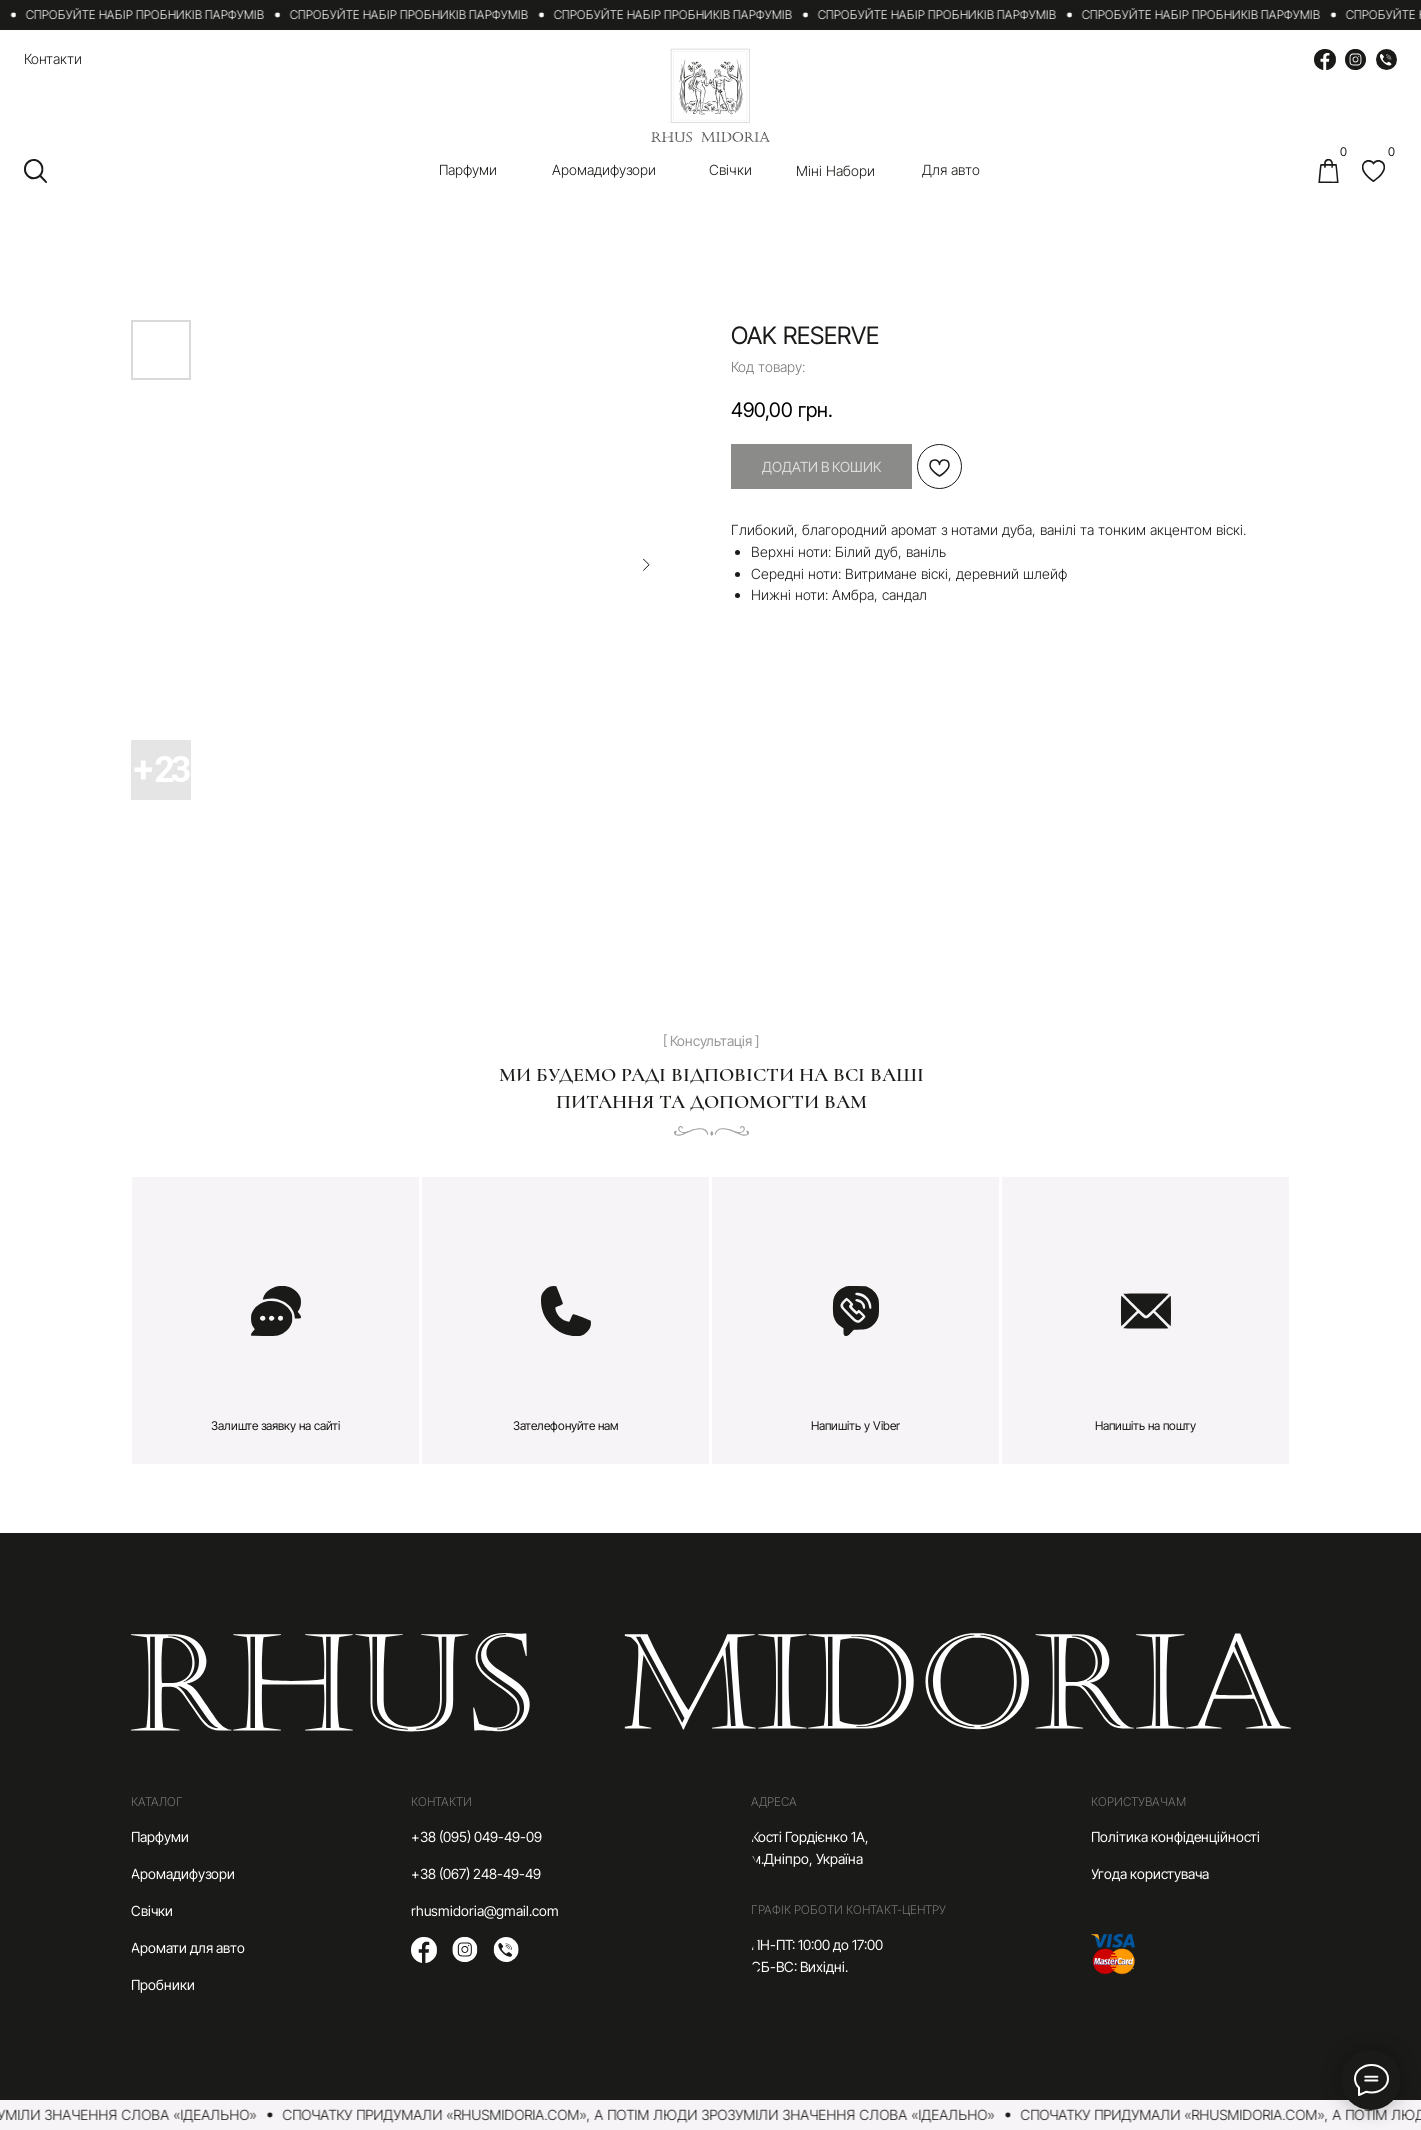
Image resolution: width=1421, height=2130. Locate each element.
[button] (275, 1320)
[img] (1374, 171)
